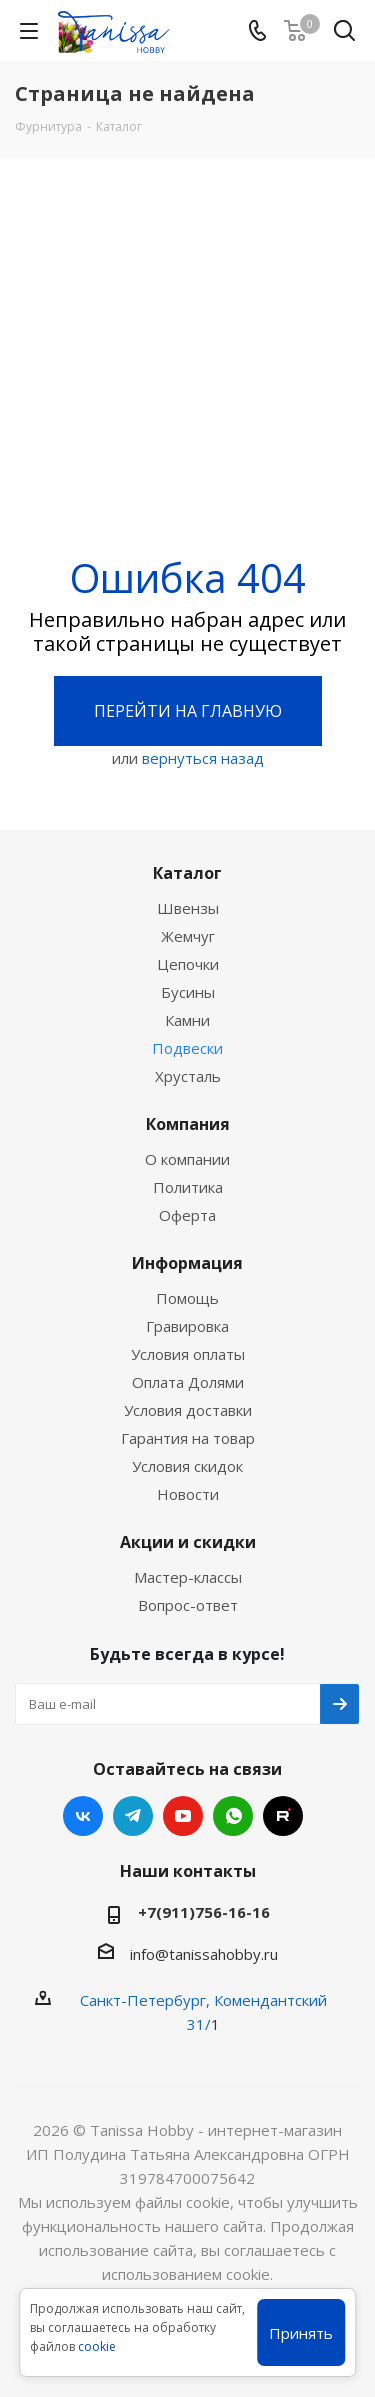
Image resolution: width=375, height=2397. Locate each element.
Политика (188, 1187)
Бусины (188, 992)
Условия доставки (188, 1410)
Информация (187, 1263)
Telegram (133, 1816)
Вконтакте (83, 1816)
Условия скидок (187, 1466)
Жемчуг (188, 936)
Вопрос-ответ (188, 1605)
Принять (301, 2333)
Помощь (187, 1298)
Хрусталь (188, 1076)
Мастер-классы (188, 1577)
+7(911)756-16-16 (204, 1912)
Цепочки (188, 964)
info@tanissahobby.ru (204, 1954)
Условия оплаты (188, 1354)
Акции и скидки (188, 1542)
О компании (187, 1159)
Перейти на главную (188, 711)
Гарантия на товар (188, 1438)
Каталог (187, 873)
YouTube (183, 1816)
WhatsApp (233, 1816)
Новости (188, 1494)
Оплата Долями (188, 1382)
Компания (188, 1124)
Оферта (187, 1215)
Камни (187, 1020)
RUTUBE (283, 1816)
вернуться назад (203, 758)
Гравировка (187, 1326)
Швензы (188, 908)
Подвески (187, 1048)
